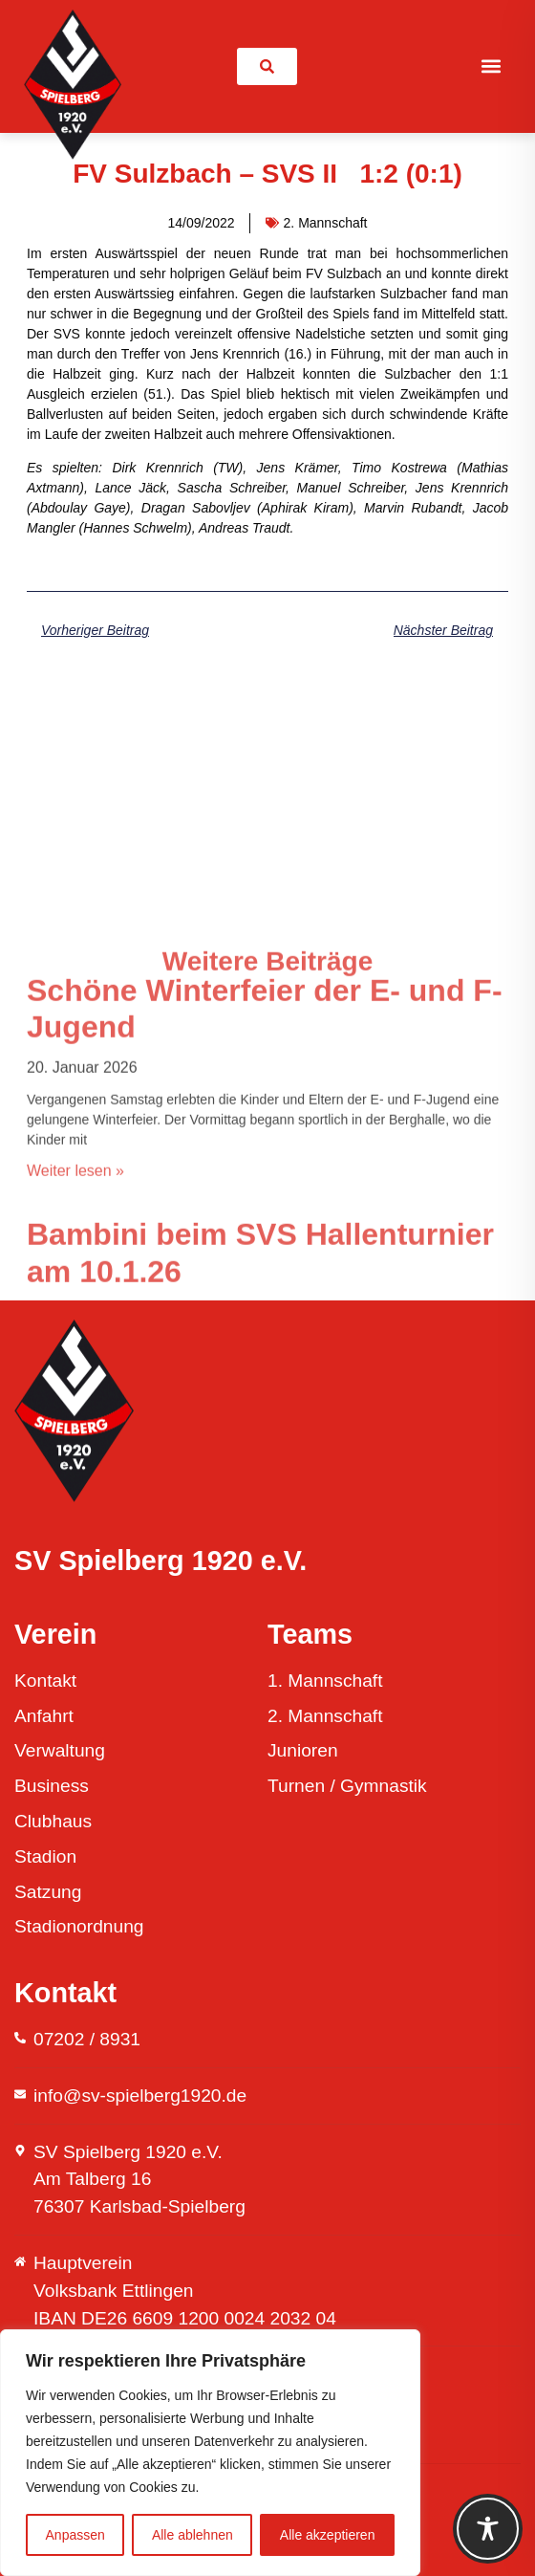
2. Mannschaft (326, 222)
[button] (491, 66)
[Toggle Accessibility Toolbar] (488, 2529)
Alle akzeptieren (327, 2535)
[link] (267, 66)
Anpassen (75, 2535)
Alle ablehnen (192, 2535)
